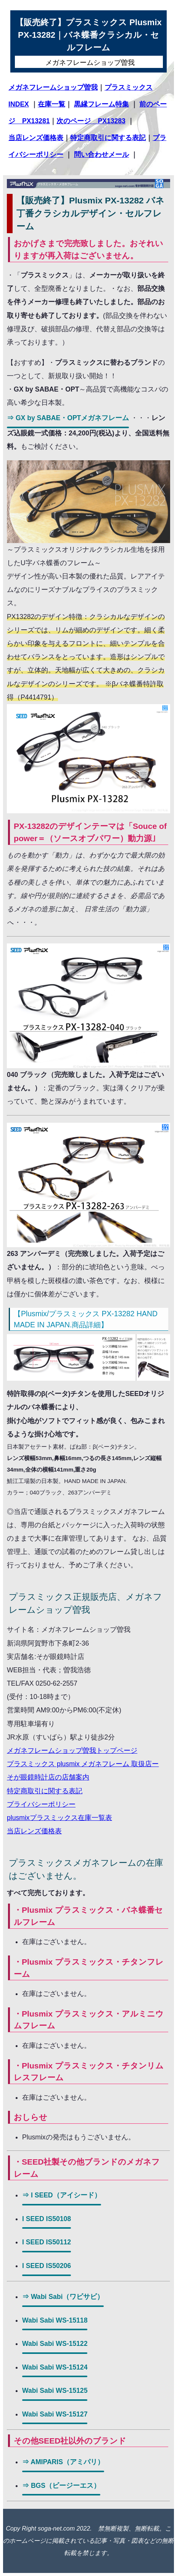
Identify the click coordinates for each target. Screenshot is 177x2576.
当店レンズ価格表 (35, 138)
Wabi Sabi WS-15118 (54, 2320)
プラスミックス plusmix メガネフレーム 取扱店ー (83, 1764)
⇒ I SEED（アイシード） (61, 2195)
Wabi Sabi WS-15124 (54, 2367)
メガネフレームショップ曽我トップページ (72, 1750)
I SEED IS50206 (46, 2266)
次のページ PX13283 (90, 121)
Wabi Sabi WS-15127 (54, 2414)
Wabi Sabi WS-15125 (54, 2390)
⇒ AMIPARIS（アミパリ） (63, 2462)
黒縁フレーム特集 (101, 104)
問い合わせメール (101, 154)
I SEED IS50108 (46, 2219)
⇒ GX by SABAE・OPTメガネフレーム (68, 418)
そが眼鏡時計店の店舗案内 (48, 1777)
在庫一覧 (51, 104)
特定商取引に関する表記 (108, 138)
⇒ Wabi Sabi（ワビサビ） (63, 2296)
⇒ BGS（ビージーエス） (61, 2485)
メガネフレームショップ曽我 (53, 87)
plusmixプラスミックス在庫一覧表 (59, 1818)
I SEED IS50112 (46, 2242)
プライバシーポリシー (41, 1804)
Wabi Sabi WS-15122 (54, 2343)
